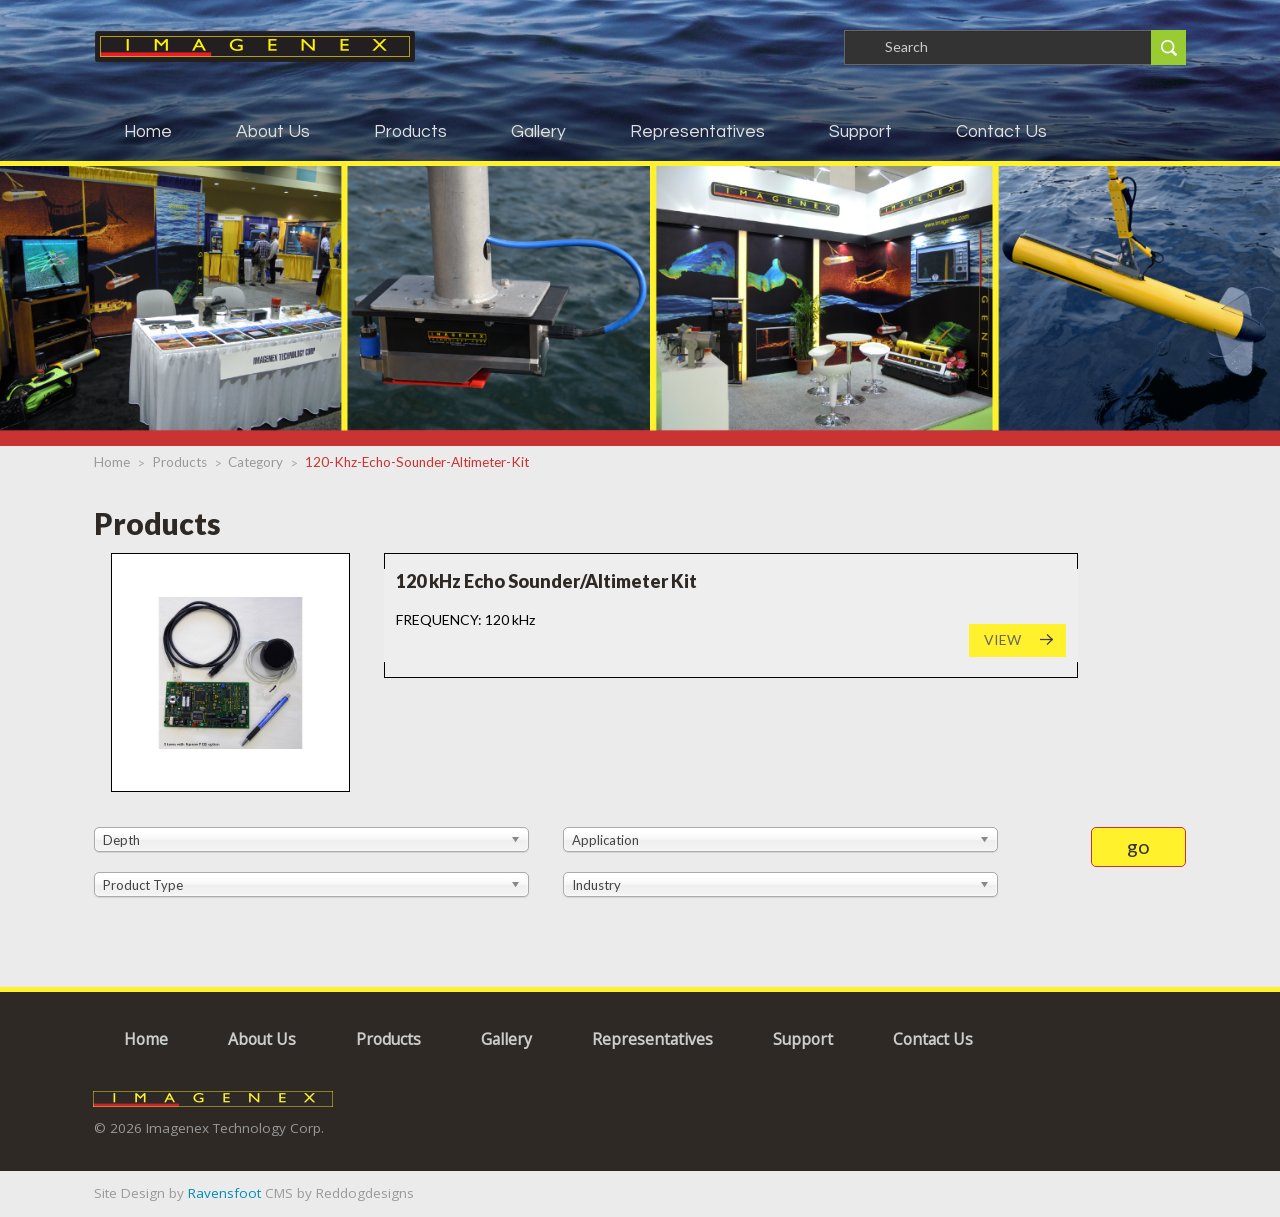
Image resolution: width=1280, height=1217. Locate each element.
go (1138, 846)
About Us (273, 132)
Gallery (538, 132)
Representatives (697, 132)
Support (860, 132)
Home (148, 132)
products (179, 462)
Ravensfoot (224, 1193)
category (255, 462)
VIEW (1002, 639)
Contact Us (1001, 132)
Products (410, 132)
